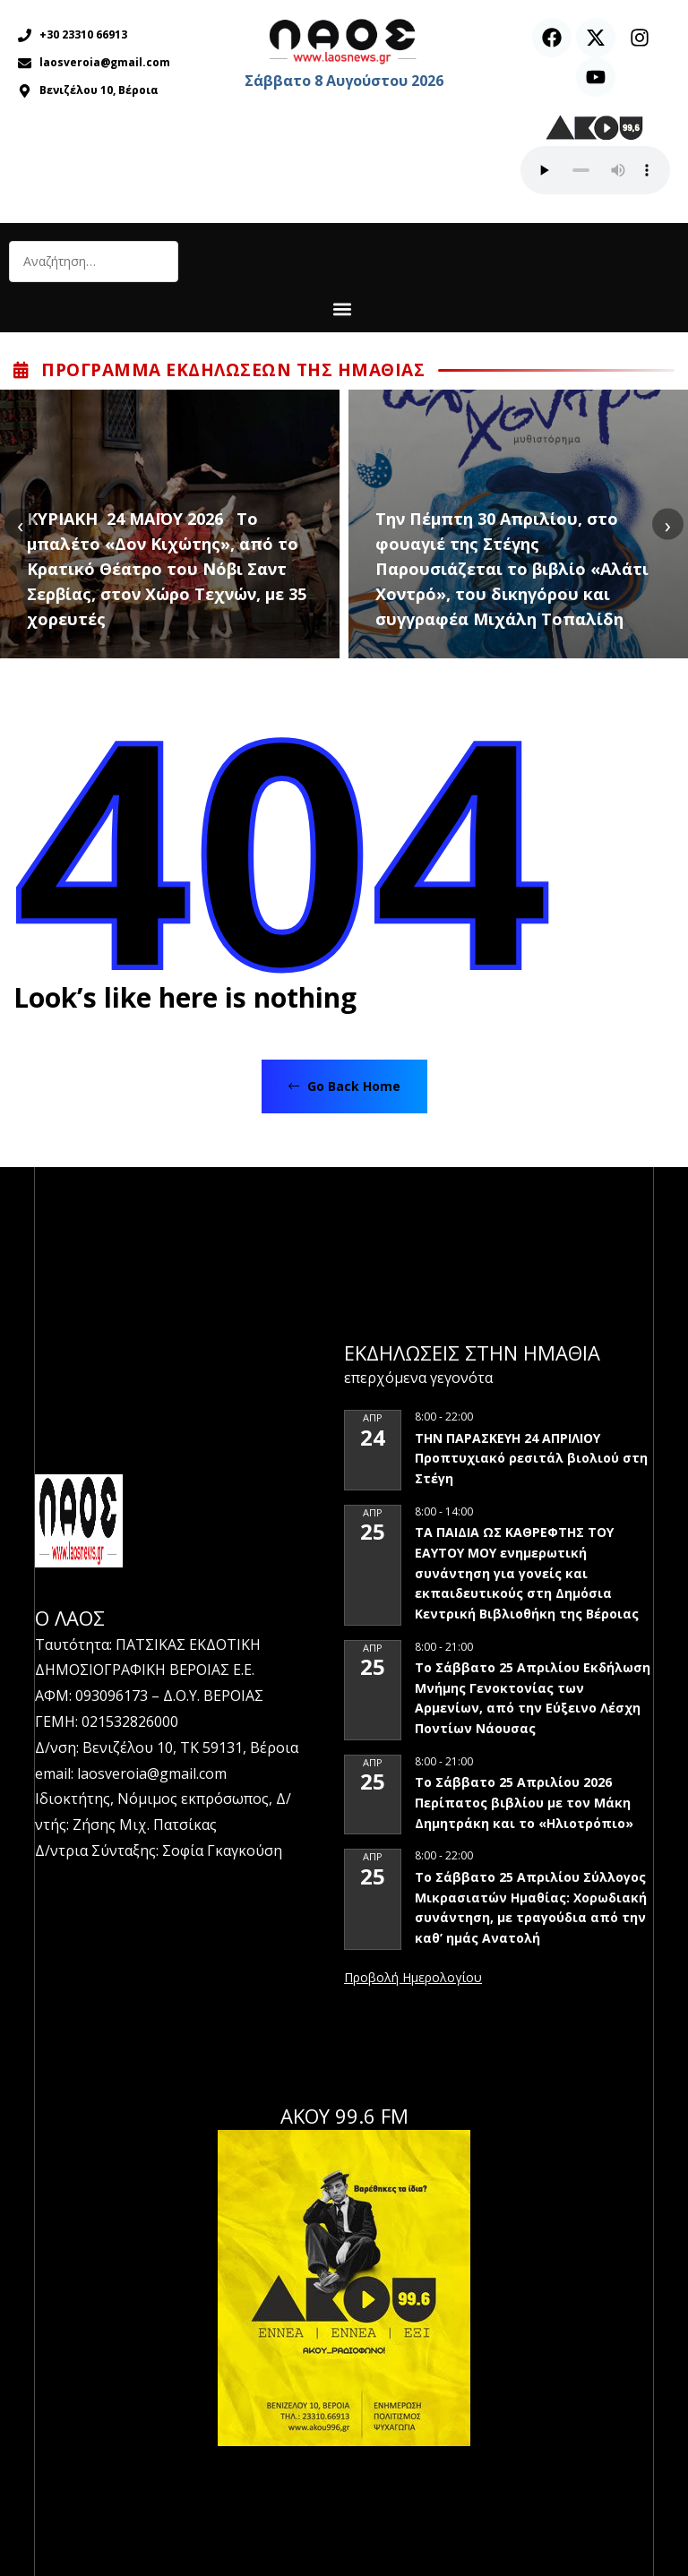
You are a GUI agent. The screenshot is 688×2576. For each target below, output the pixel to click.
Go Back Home (344, 1086)
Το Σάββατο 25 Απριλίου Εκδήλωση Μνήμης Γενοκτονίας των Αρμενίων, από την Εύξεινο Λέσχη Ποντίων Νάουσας (532, 1698)
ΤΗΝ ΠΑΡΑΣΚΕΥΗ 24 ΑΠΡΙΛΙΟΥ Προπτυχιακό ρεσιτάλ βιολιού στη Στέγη (531, 1458)
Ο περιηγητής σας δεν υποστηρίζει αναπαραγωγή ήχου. (595, 170)
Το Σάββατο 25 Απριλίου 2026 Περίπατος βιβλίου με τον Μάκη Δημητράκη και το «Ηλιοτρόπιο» (524, 1802)
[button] (342, 308)
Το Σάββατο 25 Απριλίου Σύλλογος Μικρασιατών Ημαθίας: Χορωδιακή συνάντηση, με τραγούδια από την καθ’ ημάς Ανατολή (531, 1907)
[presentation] (20, 524)
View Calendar (413, 1978)
